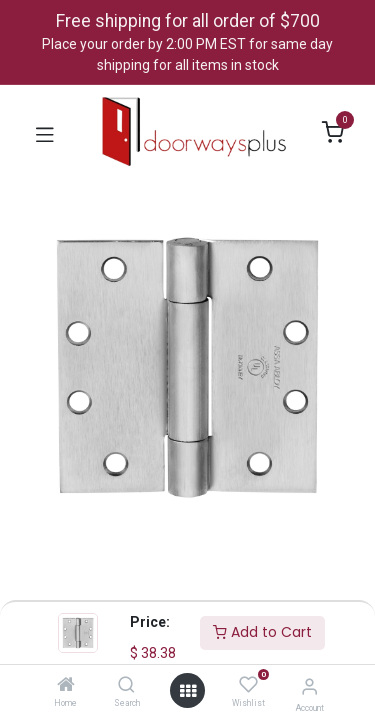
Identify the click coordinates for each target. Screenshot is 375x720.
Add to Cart (262, 632)
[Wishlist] (248, 685)
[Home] (66, 686)
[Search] (126, 686)
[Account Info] (309, 686)
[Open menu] (188, 691)
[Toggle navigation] (45, 133)
